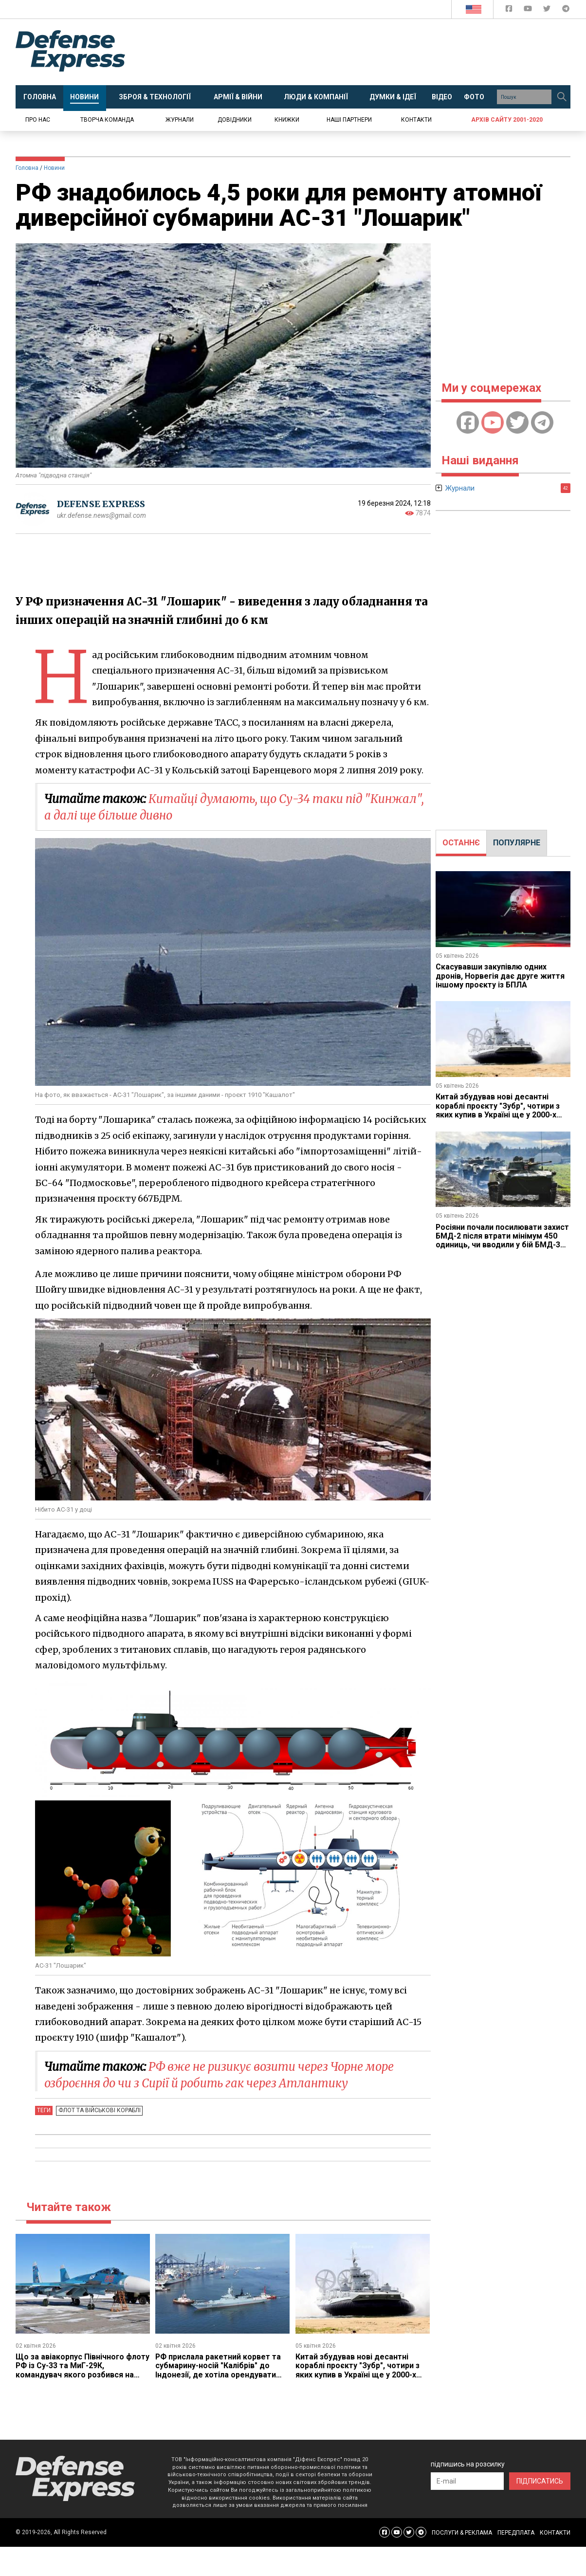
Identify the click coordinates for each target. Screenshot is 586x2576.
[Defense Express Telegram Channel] (565, 10)
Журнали (179, 119)
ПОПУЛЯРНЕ (516, 842)
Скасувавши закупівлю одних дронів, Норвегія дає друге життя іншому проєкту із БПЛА (501, 975)
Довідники (235, 119)
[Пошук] (561, 97)
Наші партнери (349, 119)
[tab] (461, 843)
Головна (27, 167)
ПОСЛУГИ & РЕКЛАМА (462, 2532)
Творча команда (107, 119)
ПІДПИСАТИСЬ (539, 2481)
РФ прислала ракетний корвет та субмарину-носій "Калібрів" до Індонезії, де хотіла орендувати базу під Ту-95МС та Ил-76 (218, 2370)
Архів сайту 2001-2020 (507, 119)
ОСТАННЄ (461, 842)
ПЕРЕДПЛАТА (515, 2532)
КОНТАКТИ (555, 2532)
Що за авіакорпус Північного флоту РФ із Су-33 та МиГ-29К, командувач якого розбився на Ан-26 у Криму (75, 2370)
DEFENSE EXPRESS (101, 504)
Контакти (416, 119)
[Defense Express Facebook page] (509, 10)
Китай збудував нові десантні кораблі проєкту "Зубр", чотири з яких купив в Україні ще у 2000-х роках (357, 2370)
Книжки (287, 119)
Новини (54, 167)
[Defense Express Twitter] (547, 10)
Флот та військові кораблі (99, 2110)
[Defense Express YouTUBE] (528, 10)
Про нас (37, 119)
